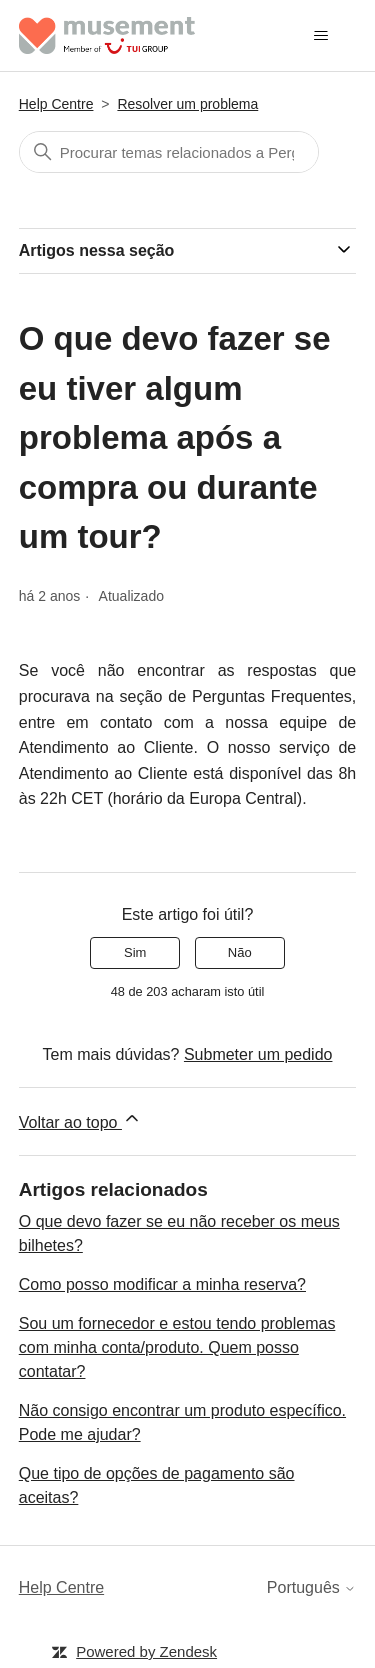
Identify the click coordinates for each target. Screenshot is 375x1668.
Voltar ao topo (80, 1119)
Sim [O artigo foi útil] (135, 952)
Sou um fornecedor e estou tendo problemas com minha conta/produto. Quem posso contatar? (177, 1347)
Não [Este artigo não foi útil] (240, 952)
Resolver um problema (187, 104)
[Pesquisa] (169, 152)
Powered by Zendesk (146, 1651)
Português (311, 1587)
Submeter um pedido (258, 1054)
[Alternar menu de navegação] (320, 36)
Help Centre (56, 104)
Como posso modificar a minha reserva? (162, 1284)
